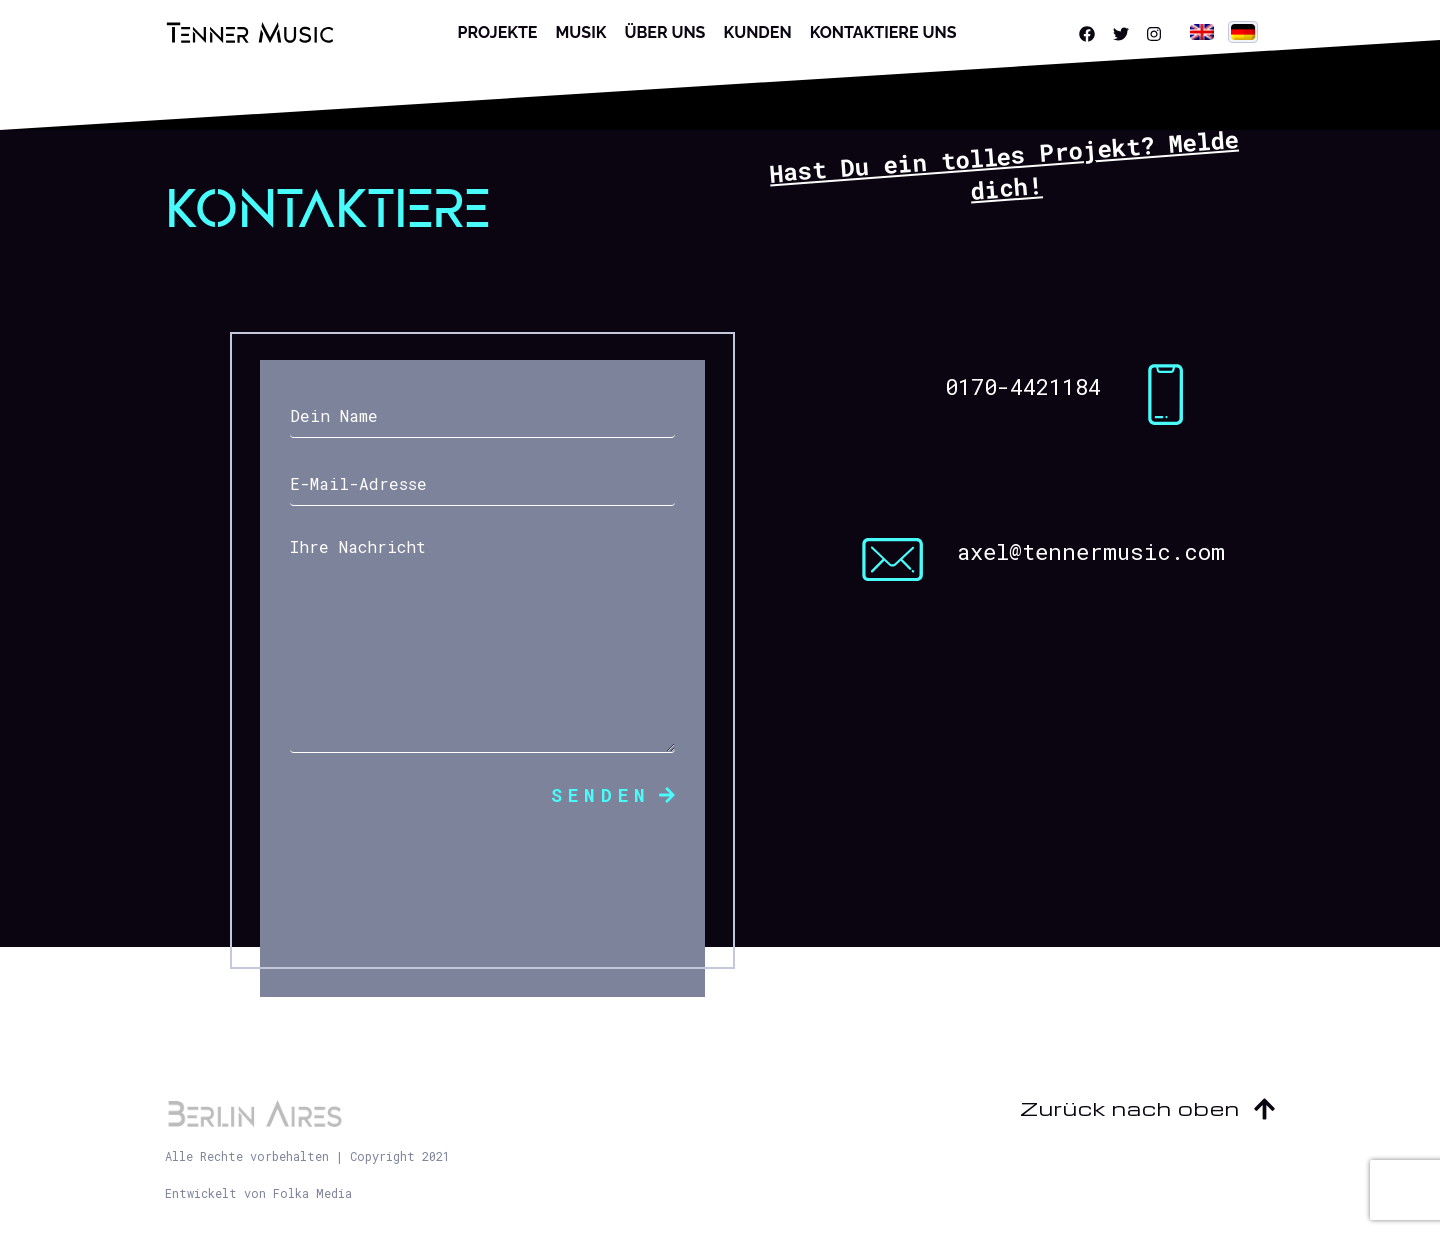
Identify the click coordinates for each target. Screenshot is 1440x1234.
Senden (613, 795)
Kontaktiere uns (883, 32)
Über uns (664, 32)
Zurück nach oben (1147, 1108)
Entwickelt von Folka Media (258, 1193)
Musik (580, 32)
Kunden (757, 32)
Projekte (498, 32)
